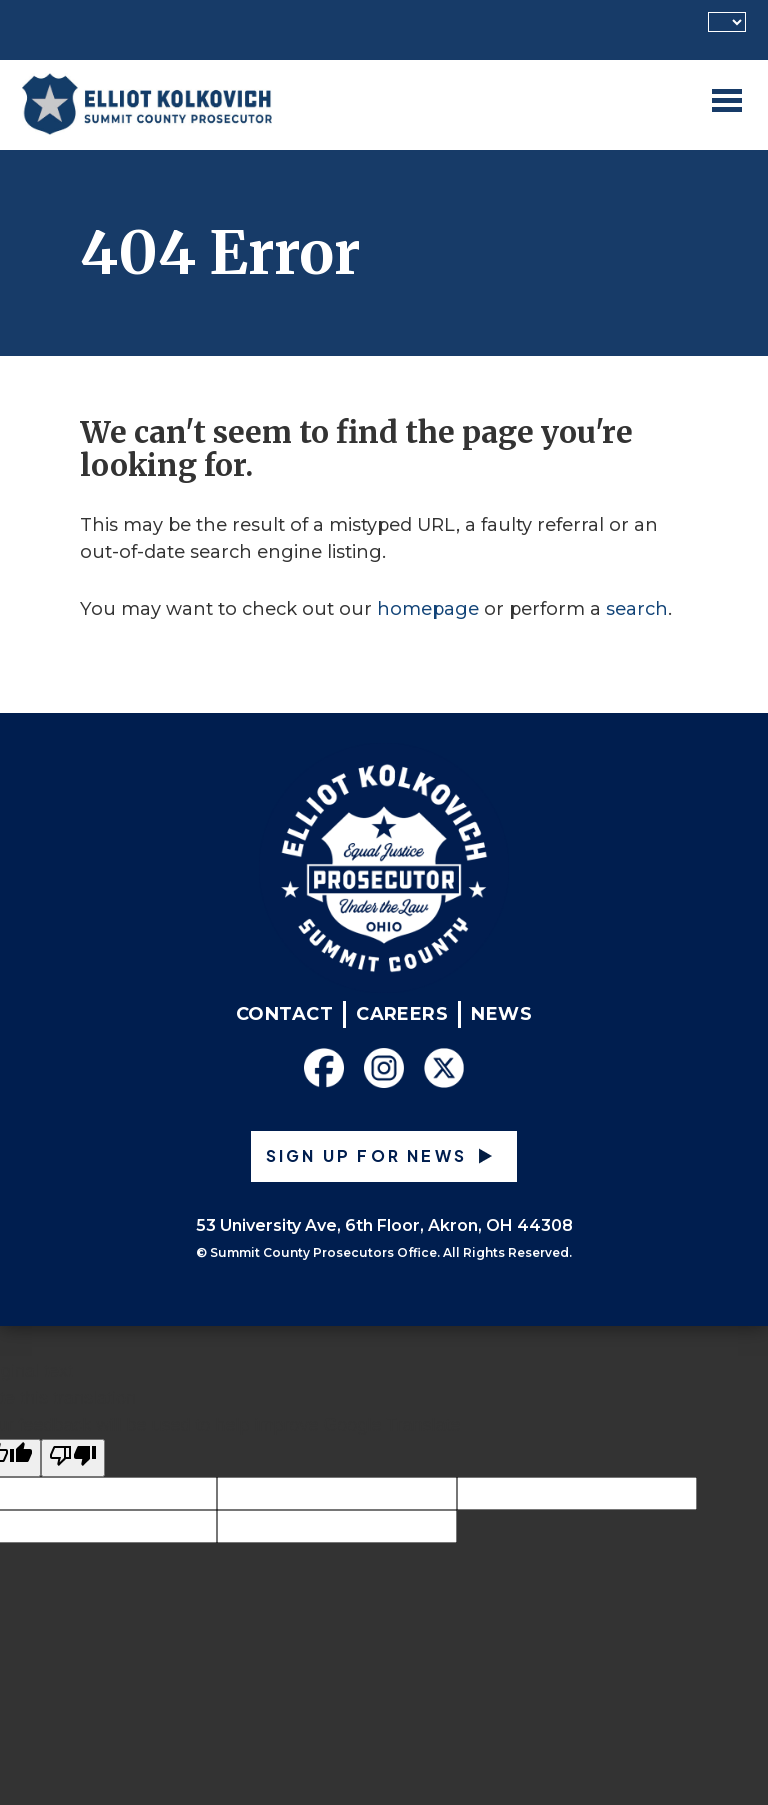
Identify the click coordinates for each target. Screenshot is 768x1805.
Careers (402, 1014)
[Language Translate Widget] (727, 22)
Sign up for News (366, 1155)
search (637, 609)
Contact (284, 1014)
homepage (428, 609)
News (501, 1014)
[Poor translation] (73, 1458)
